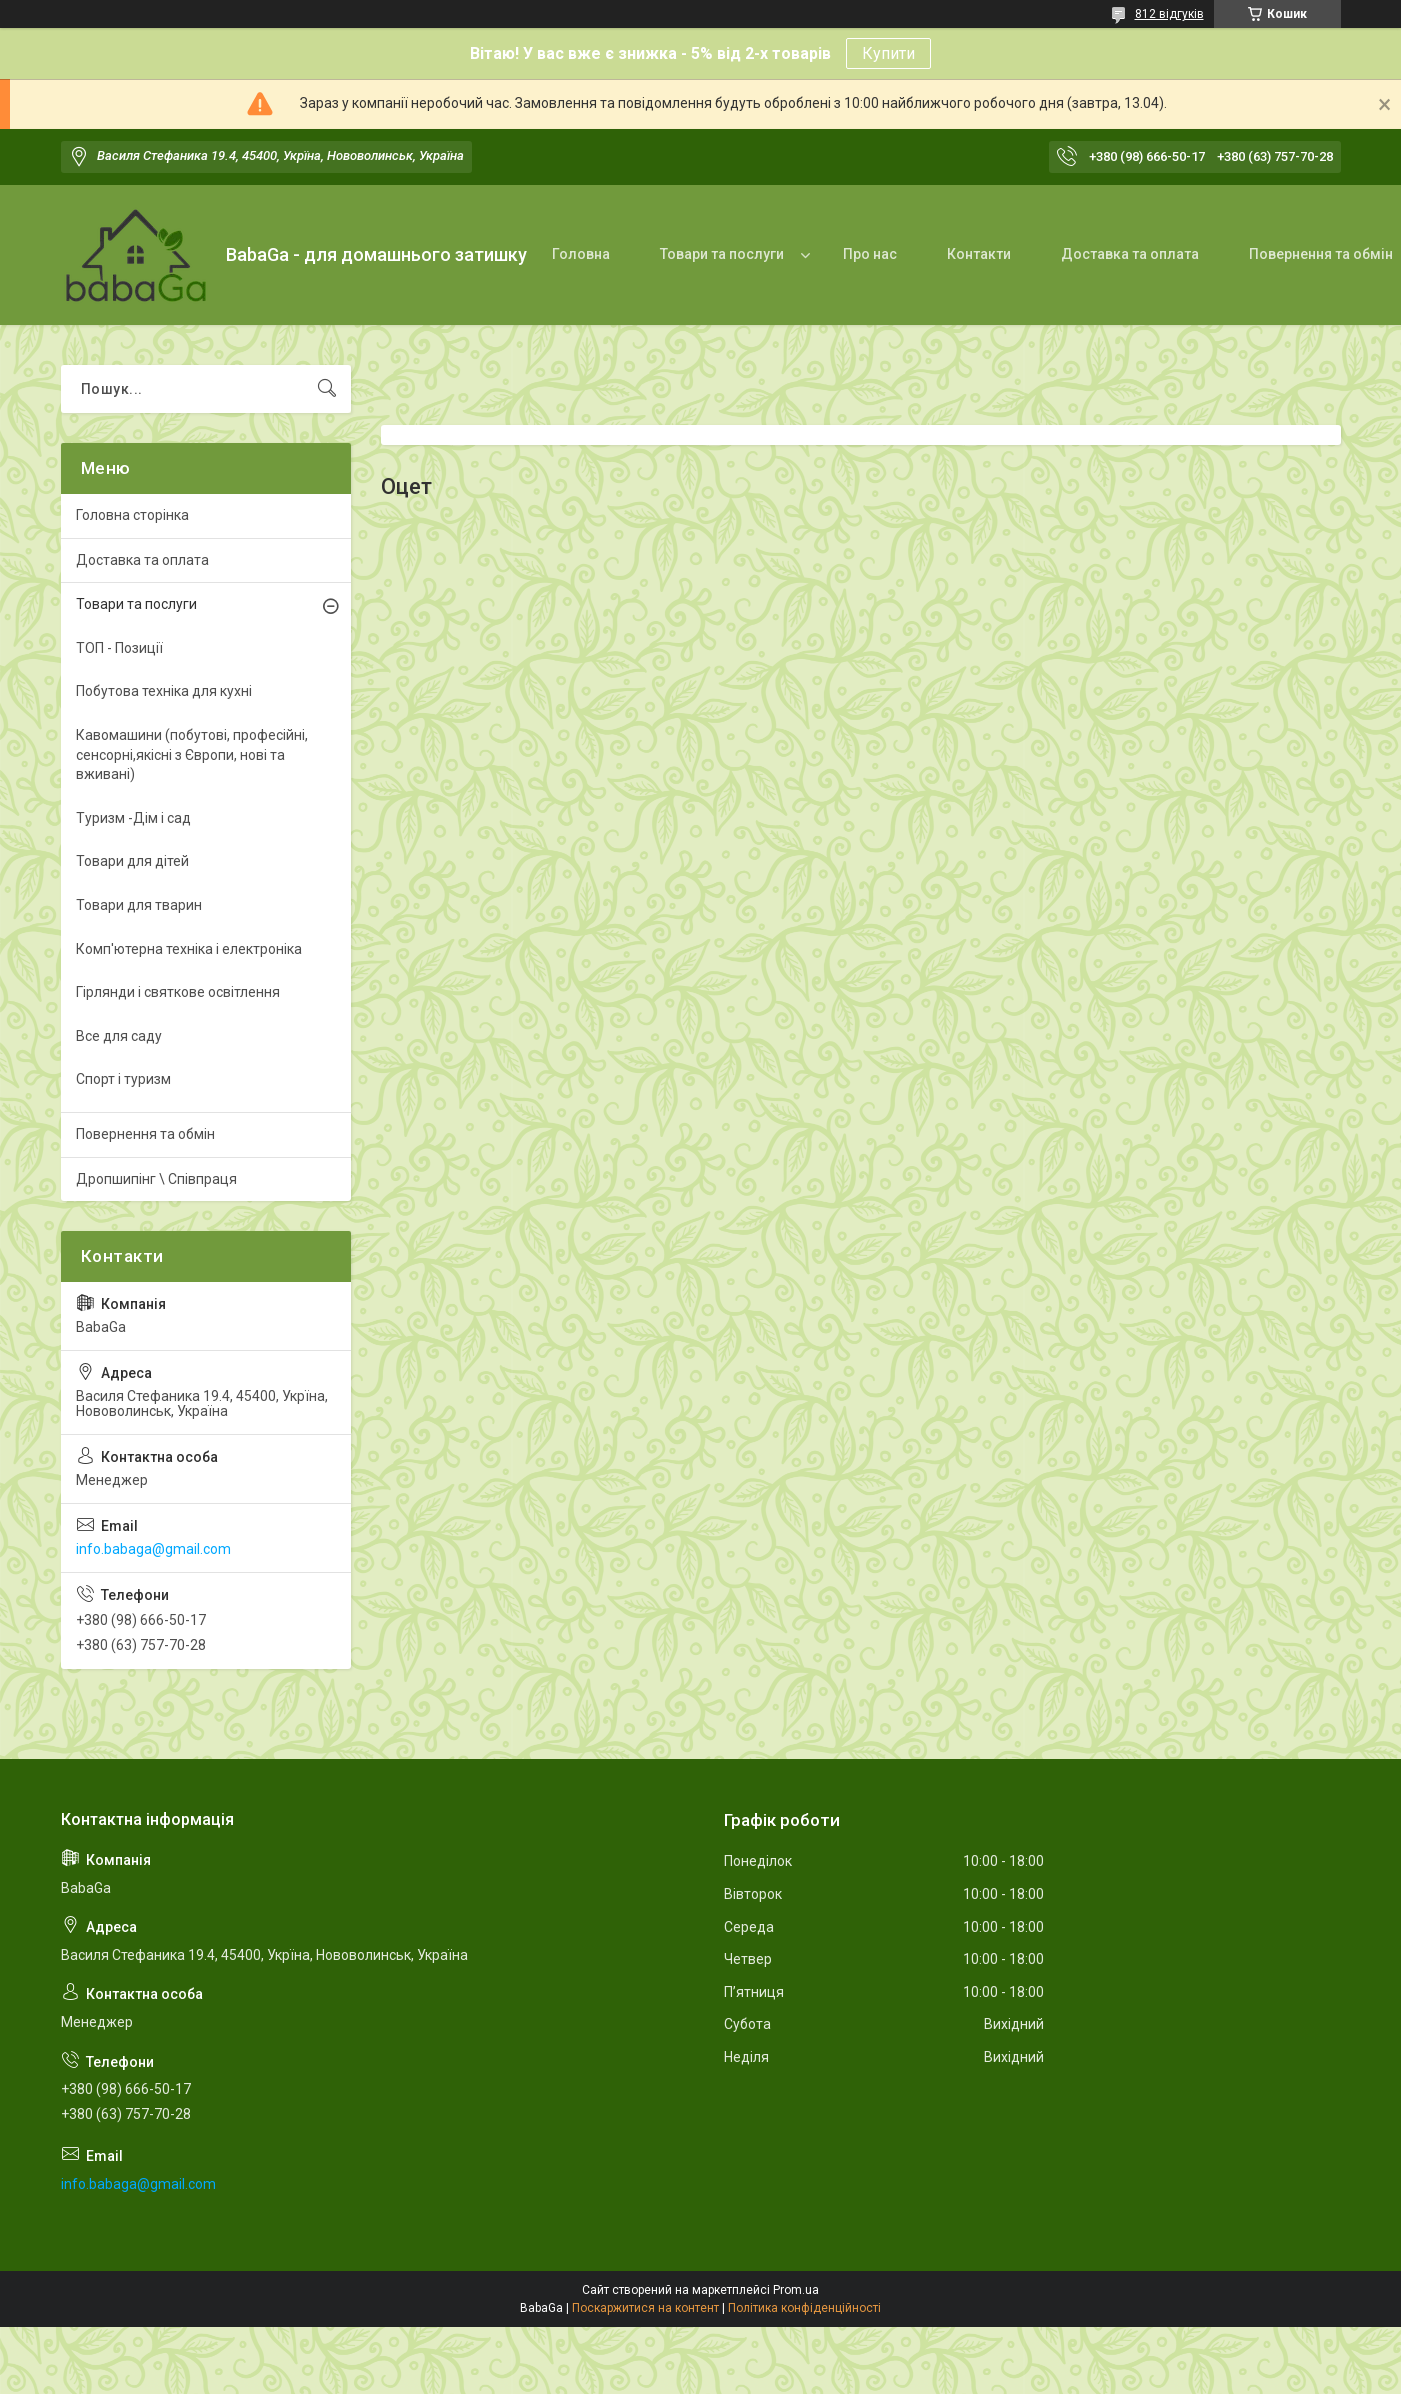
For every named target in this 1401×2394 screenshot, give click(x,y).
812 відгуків (1169, 14)
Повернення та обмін (145, 1134)
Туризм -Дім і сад (133, 818)
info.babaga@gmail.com (153, 1549)
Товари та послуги (722, 254)
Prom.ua (796, 2290)
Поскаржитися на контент (645, 2308)
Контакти (979, 254)
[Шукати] (327, 389)
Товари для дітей (132, 861)
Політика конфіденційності (804, 2308)
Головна (581, 254)
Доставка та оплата (1130, 254)
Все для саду (119, 1036)
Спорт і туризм (123, 1079)
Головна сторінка (132, 515)
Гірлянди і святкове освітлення (178, 992)
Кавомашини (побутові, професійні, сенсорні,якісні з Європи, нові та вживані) (192, 754)
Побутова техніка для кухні (164, 691)
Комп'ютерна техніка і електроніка (189, 949)
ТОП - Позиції (119, 648)
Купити (888, 53)
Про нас (870, 254)
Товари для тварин (139, 905)
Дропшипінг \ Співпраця (156, 1179)
